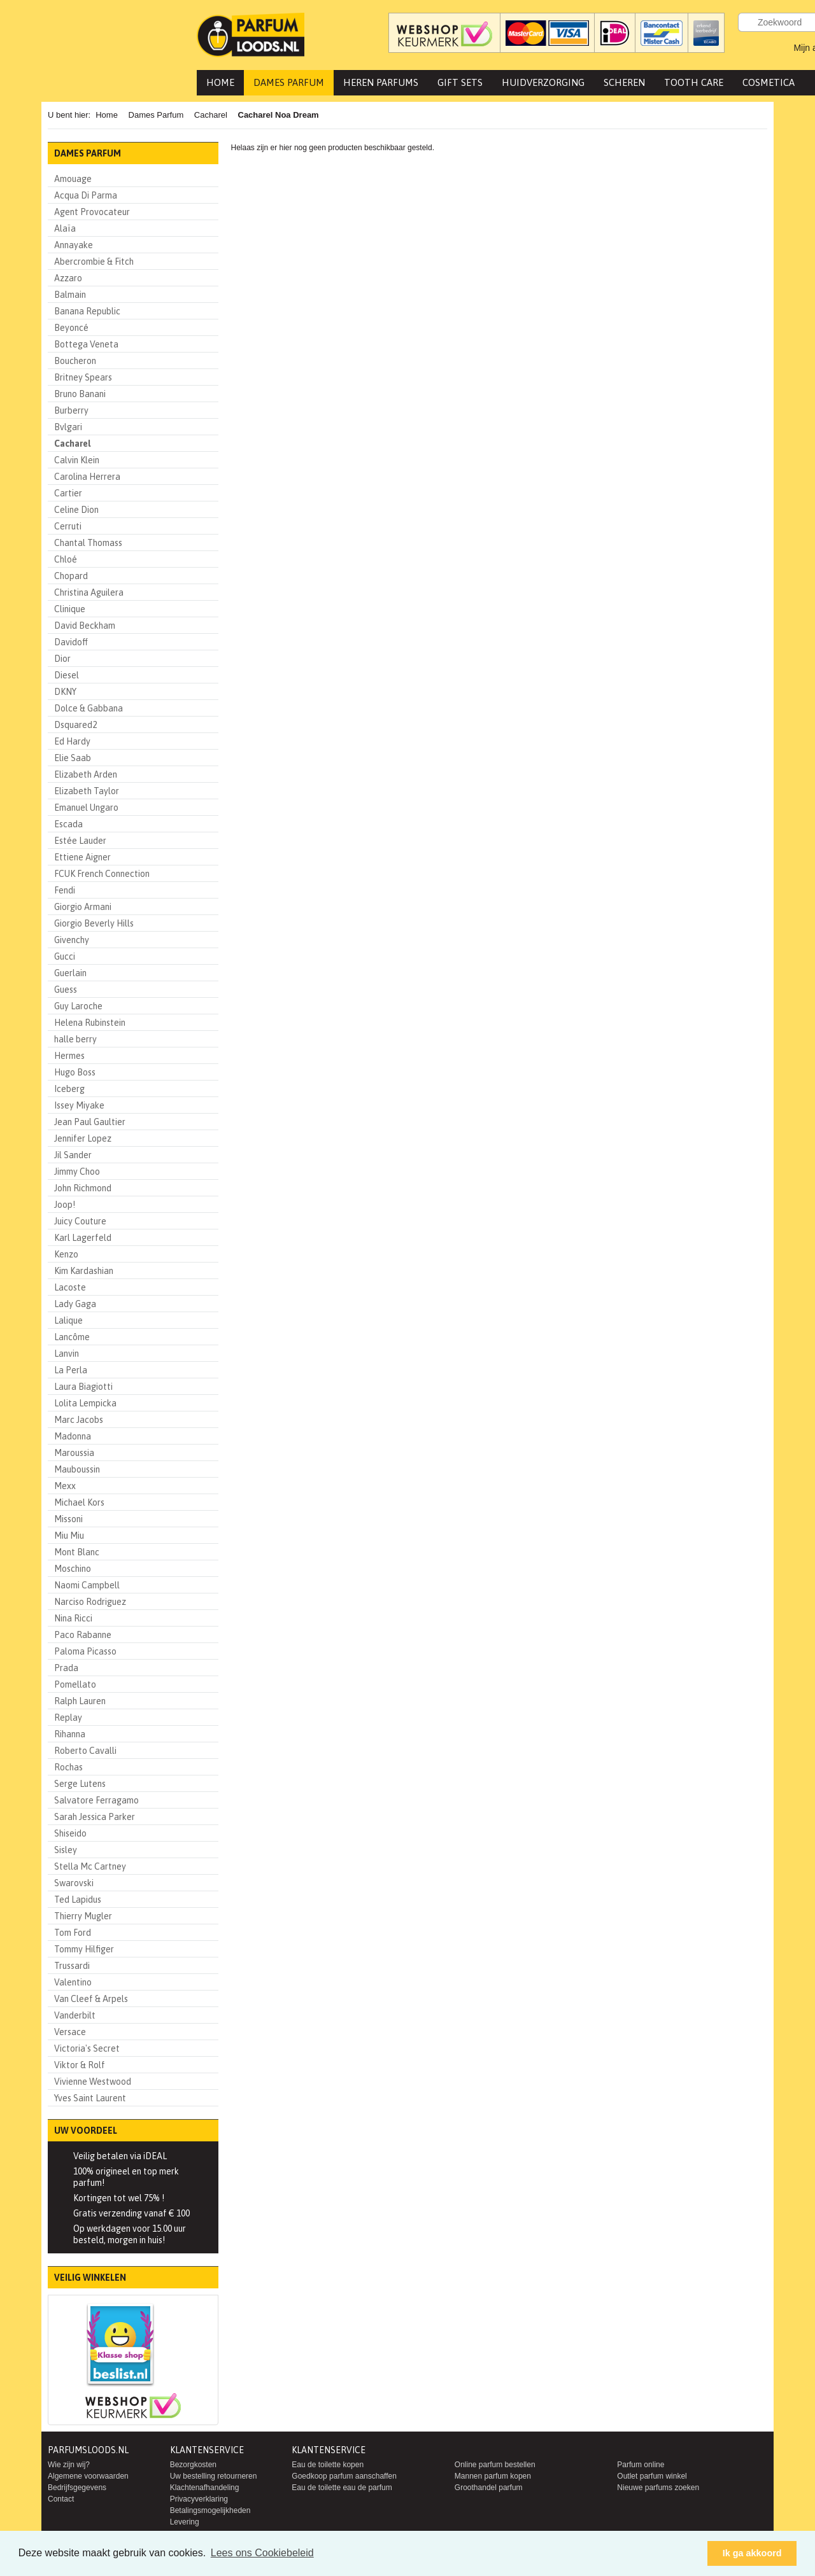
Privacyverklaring (199, 2499)
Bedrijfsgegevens (77, 2487)
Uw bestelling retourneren (213, 2476)
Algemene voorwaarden (88, 2476)
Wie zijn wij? (69, 2464)
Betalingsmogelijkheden (210, 2510)
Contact (61, 2499)
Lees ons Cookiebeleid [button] (262, 2552)
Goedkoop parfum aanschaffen (344, 2476)
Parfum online (640, 2464)
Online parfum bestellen (495, 2464)
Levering (184, 2521)
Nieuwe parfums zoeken (658, 2487)
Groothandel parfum (489, 2487)
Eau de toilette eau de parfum (342, 2487)
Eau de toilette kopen (328, 2464)
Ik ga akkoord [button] (752, 2553)
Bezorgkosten (193, 2464)
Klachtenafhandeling (204, 2487)
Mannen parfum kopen (493, 2476)
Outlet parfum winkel (651, 2476)
